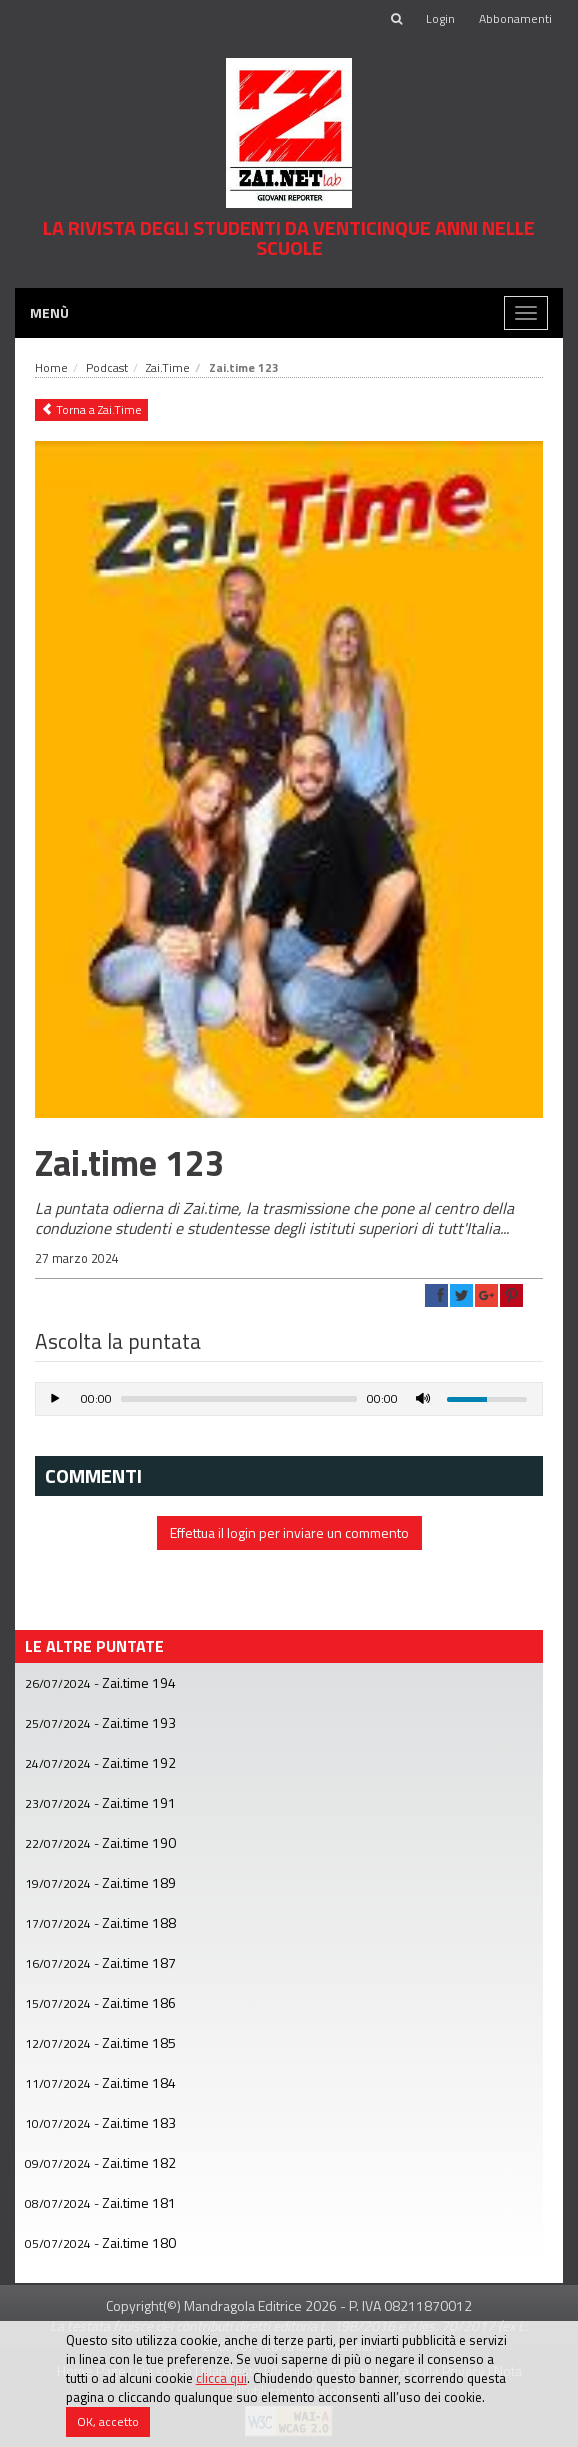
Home (51, 367)
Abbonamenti (515, 18)
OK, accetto (108, 2421)
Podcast (107, 367)
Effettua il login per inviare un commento (289, 1532)
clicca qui (221, 2378)
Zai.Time (168, 367)
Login (440, 18)
